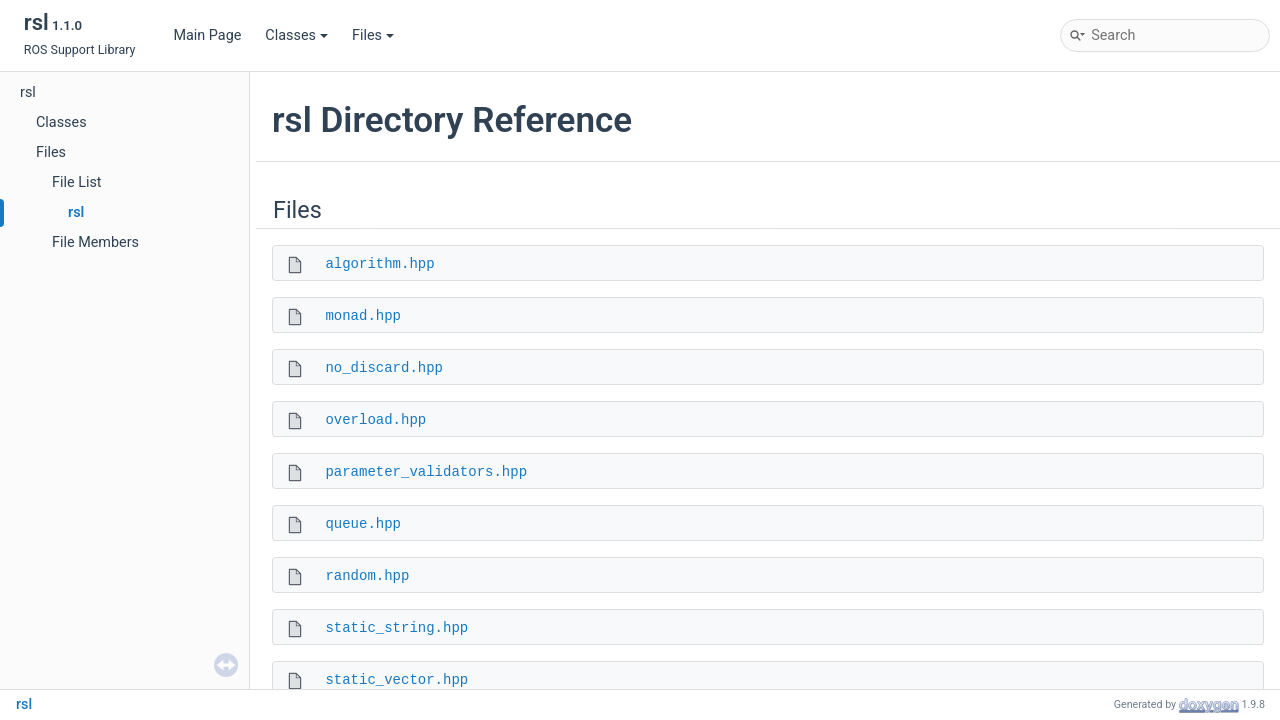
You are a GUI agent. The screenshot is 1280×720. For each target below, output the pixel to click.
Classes (296, 35)
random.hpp (367, 576)
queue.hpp (363, 524)
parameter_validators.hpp (426, 472)
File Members (95, 242)
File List (77, 182)
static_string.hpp (396, 628)
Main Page (207, 35)
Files (373, 35)
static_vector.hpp (396, 680)
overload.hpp (375, 420)
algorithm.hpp (379, 264)
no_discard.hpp (384, 368)
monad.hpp (363, 316)
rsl (28, 92)
